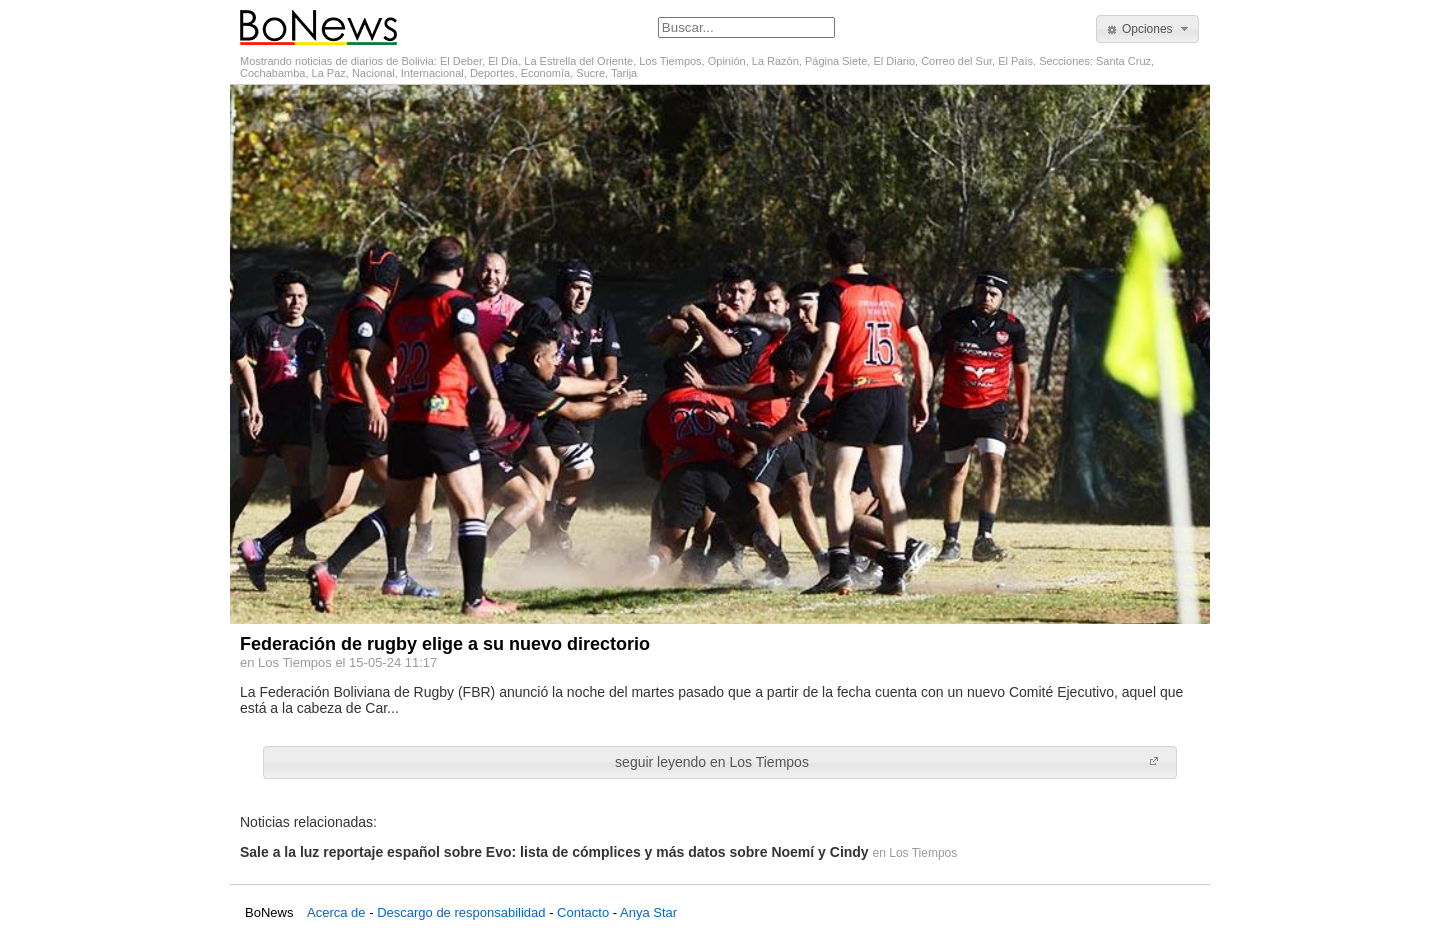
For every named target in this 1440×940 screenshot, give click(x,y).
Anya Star (648, 912)
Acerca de (336, 912)
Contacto (583, 912)
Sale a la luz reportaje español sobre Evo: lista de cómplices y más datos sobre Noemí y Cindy (554, 852)
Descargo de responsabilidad (461, 912)
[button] (1147, 29)
